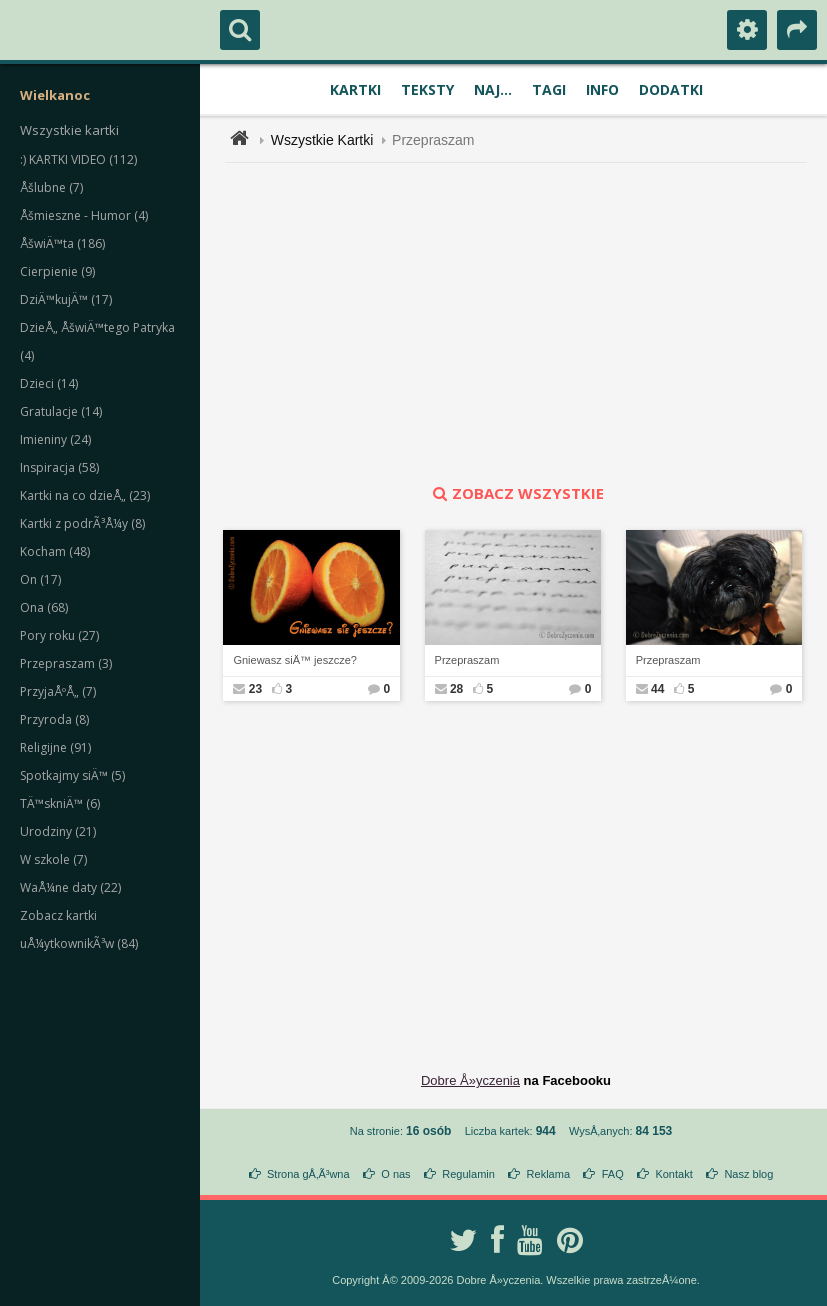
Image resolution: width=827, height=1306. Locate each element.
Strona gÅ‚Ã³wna (308, 1174)
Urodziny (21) (58, 831)
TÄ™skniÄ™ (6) (60, 803)
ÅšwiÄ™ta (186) (62, 243)
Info (602, 89)
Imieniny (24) (55, 439)
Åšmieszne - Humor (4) (84, 215)
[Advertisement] (527, 323)
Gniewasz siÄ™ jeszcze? (295, 660)
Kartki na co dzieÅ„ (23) (85, 495)
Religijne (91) (55, 747)
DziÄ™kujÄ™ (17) (66, 299)
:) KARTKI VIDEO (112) (78, 159)
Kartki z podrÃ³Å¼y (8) (82, 523)
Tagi (549, 89)
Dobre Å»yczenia (470, 1080)
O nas (395, 1174)
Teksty (427, 89)
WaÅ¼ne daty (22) (70, 887)
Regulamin (468, 1174)
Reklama (548, 1174)
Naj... (493, 89)
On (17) (40, 579)
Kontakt (673, 1174)
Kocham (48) (55, 551)
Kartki (355, 89)
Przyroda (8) (54, 719)
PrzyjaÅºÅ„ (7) (58, 691)
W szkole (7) (53, 859)
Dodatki (671, 89)
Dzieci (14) (49, 383)
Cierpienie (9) (57, 271)
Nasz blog (748, 1174)
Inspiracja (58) (59, 467)
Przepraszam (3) (66, 663)
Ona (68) (44, 607)
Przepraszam (433, 140)
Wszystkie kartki (69, 130)
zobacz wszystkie (516, 493)
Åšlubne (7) (51, 187)
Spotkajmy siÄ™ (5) (72, 775)
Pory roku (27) (59, 635)
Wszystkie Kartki (322, 140)
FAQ (613, 1174)
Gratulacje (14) (61, 411)
